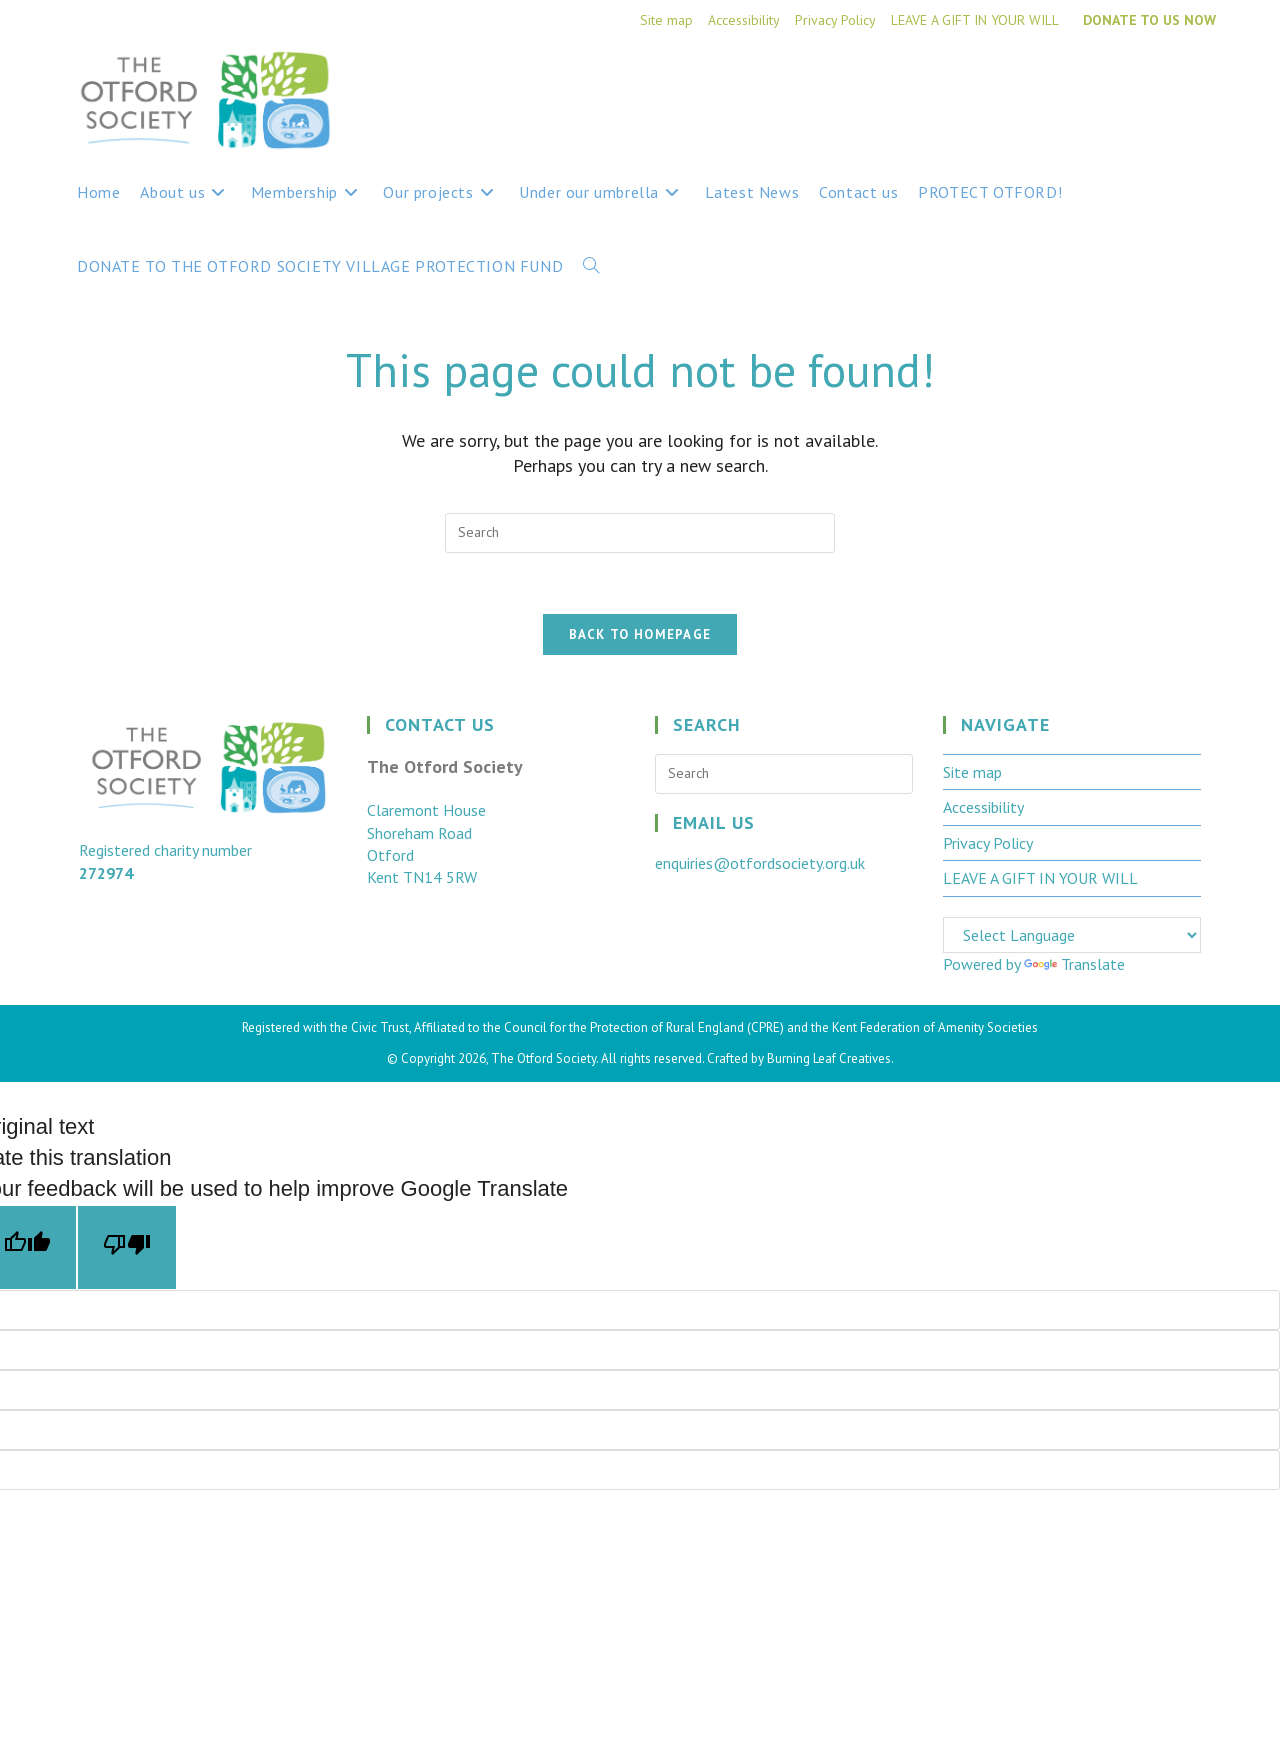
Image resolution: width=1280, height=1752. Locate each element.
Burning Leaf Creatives (829, 1058)
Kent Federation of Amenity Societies (935, 1027)
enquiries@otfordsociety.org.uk (760, 863)
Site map (666, 20)
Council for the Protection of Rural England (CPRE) (644, 1027)
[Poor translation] (127, 1247)
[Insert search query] (640, 533)
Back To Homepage (640, 634)
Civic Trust (380, 1027)
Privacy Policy (835, 20)
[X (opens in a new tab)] (1129, 82)
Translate (1074, 964)
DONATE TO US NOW (1149, 20)
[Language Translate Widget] (1072, 935)
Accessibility (744, 20)
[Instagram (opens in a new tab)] (1203, 82)
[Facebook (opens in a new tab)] (1167, 82)
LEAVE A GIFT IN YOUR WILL (975, 20)
